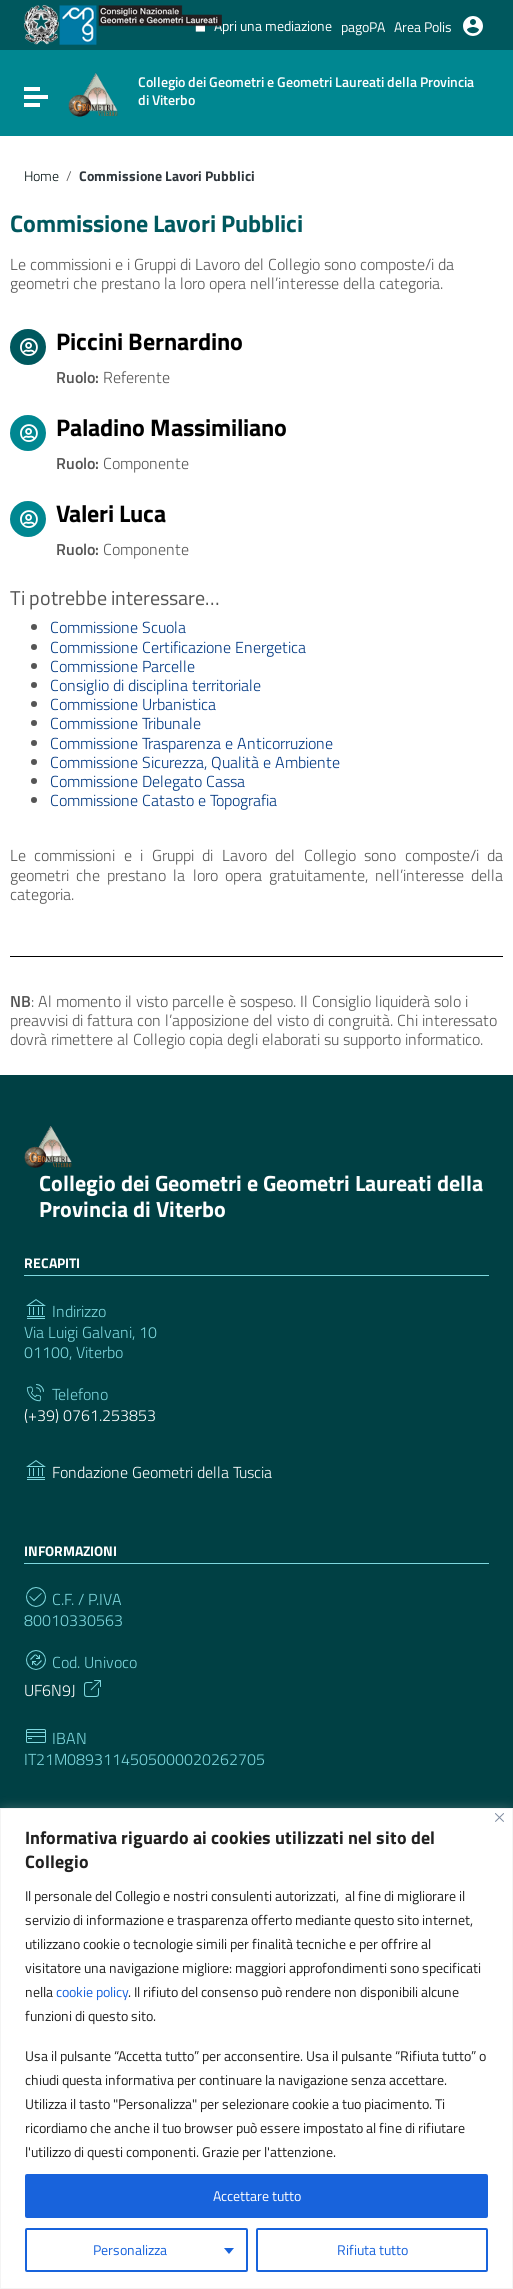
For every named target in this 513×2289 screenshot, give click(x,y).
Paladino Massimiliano (171, 427)
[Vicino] (499, 1817)
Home (41, 176)
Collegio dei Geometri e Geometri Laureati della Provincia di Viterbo (261, 1195)
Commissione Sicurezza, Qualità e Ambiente (195, 762)
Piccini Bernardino (149, 341)
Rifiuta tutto (372, 2249)
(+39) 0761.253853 (90, 1415)
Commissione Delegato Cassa (147, 781)
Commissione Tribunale (125, 723)
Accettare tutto (257, 2195)
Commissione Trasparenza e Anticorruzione (191, 743)
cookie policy (92, 1991)
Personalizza (130, 2249)
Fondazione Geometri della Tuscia (162, 1472)
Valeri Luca (111, 513)
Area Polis (423, 26)
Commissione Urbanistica (133, 704)
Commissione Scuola (118, 627)
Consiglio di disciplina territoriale (155, 685)
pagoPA (363, 26)
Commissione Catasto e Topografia (163, 800)
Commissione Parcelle (122, 666)
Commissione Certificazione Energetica (178, 647)
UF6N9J (64, 1688)
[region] (256, 2048)
